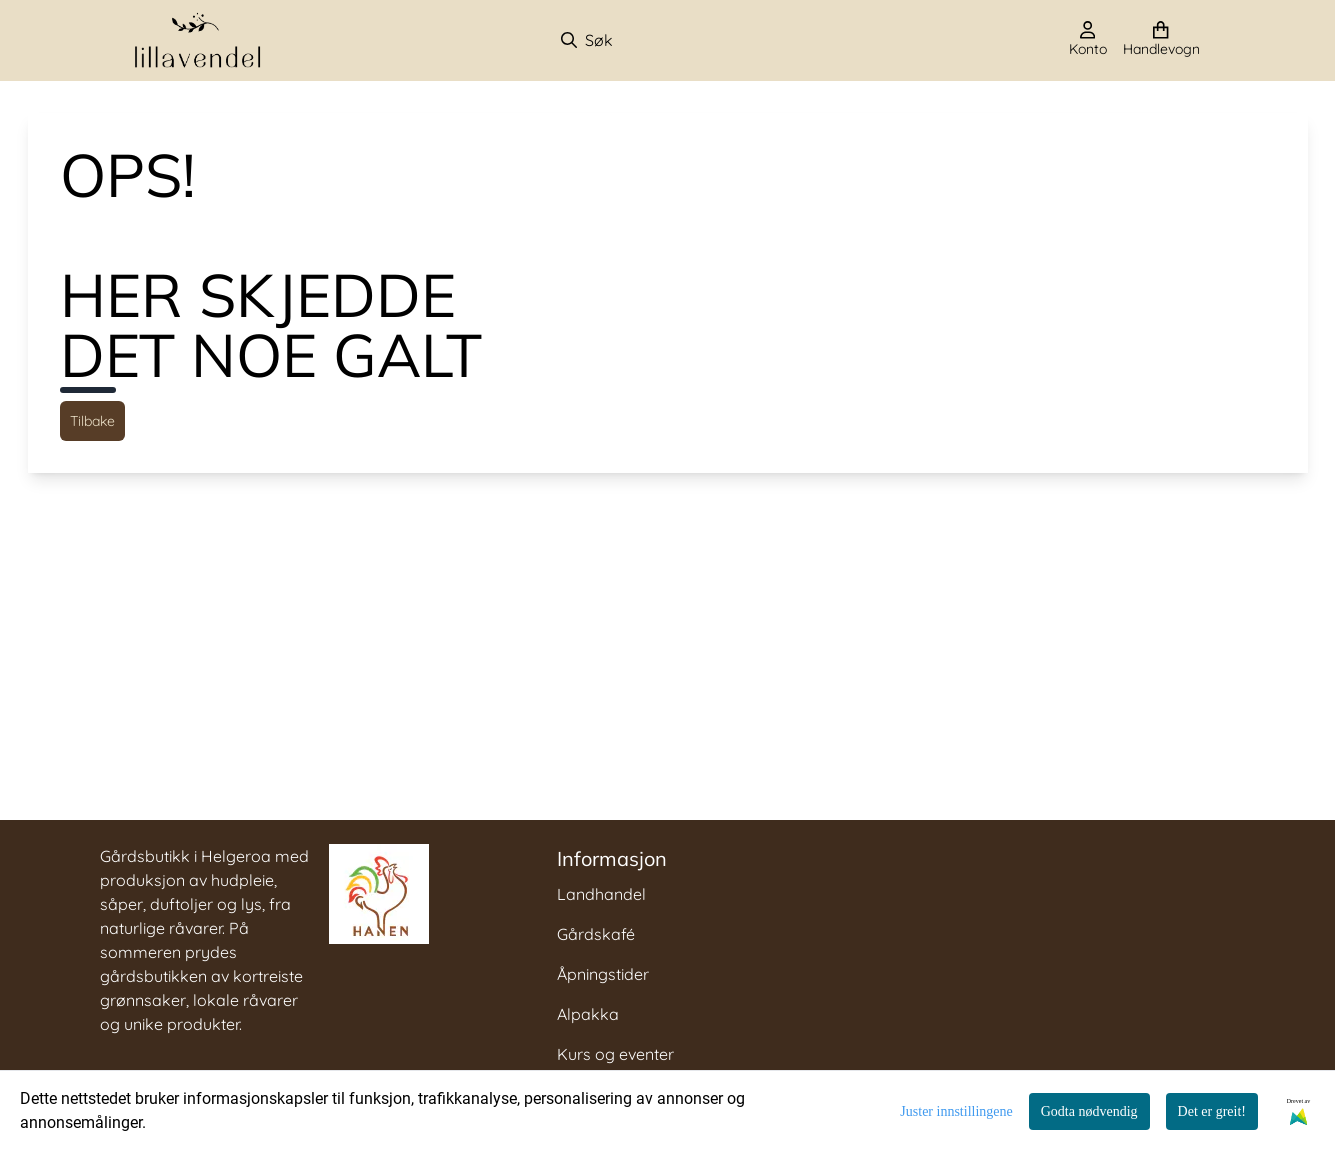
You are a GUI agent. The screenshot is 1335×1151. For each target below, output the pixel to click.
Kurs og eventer (615, 1054)
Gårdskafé (596, 934)
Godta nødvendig (1089, 1111)
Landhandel (601, 894)
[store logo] (198, 40)
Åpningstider (603, 974)
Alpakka (588, 1014)
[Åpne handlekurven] (1161, 40)
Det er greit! (1212, 1111)
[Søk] (664, 40)
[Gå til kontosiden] (1088, 40)
